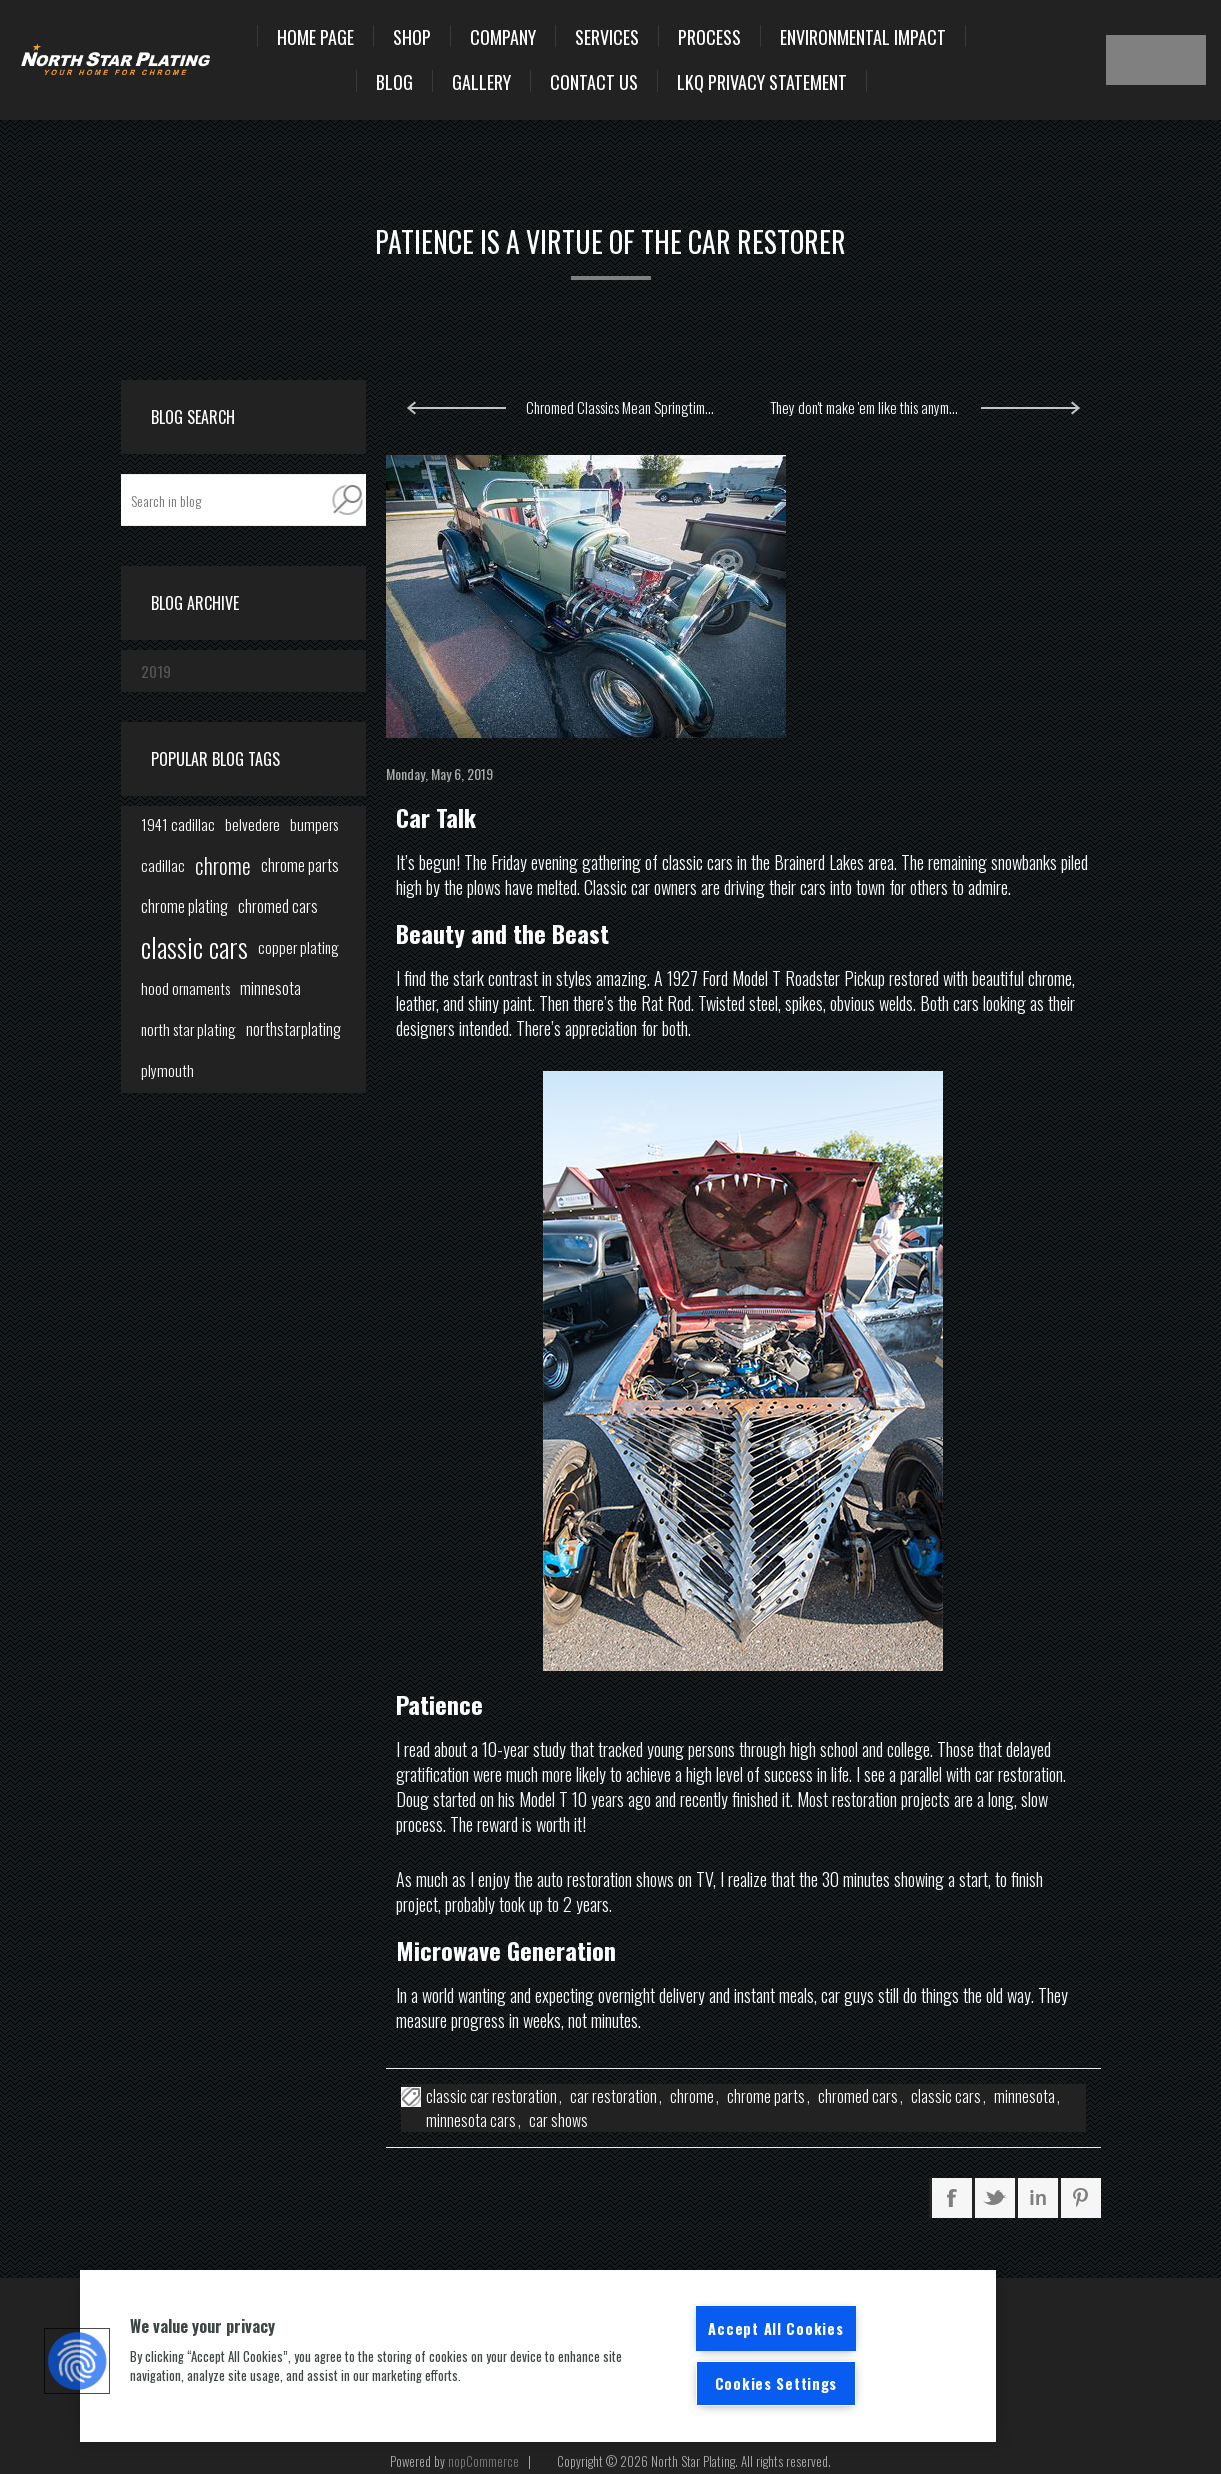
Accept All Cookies (775, 2328)
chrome (692, 2096)
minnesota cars (471, 2120)
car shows (558, 2120)
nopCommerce (483, 2461)
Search (347, 500)
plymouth (167, 1070)
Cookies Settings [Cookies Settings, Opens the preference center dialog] (776, 2383)
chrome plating (184, 906)
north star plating (188, 1029)
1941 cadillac (178, 824)
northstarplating (293, 1029)
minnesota (1024, 2096)
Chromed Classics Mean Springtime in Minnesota (631, 407)
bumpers (314, 824)
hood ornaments (185, 988)
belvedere (252, 824)
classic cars (946, 2096)
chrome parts (766, 2096)
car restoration (613, 2096)
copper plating (298, 947)
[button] (77, 2361)
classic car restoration (491, 2096)
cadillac (163, 865)
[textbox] (225, 500)
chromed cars (858, 2096)
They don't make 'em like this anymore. (870, 407)
